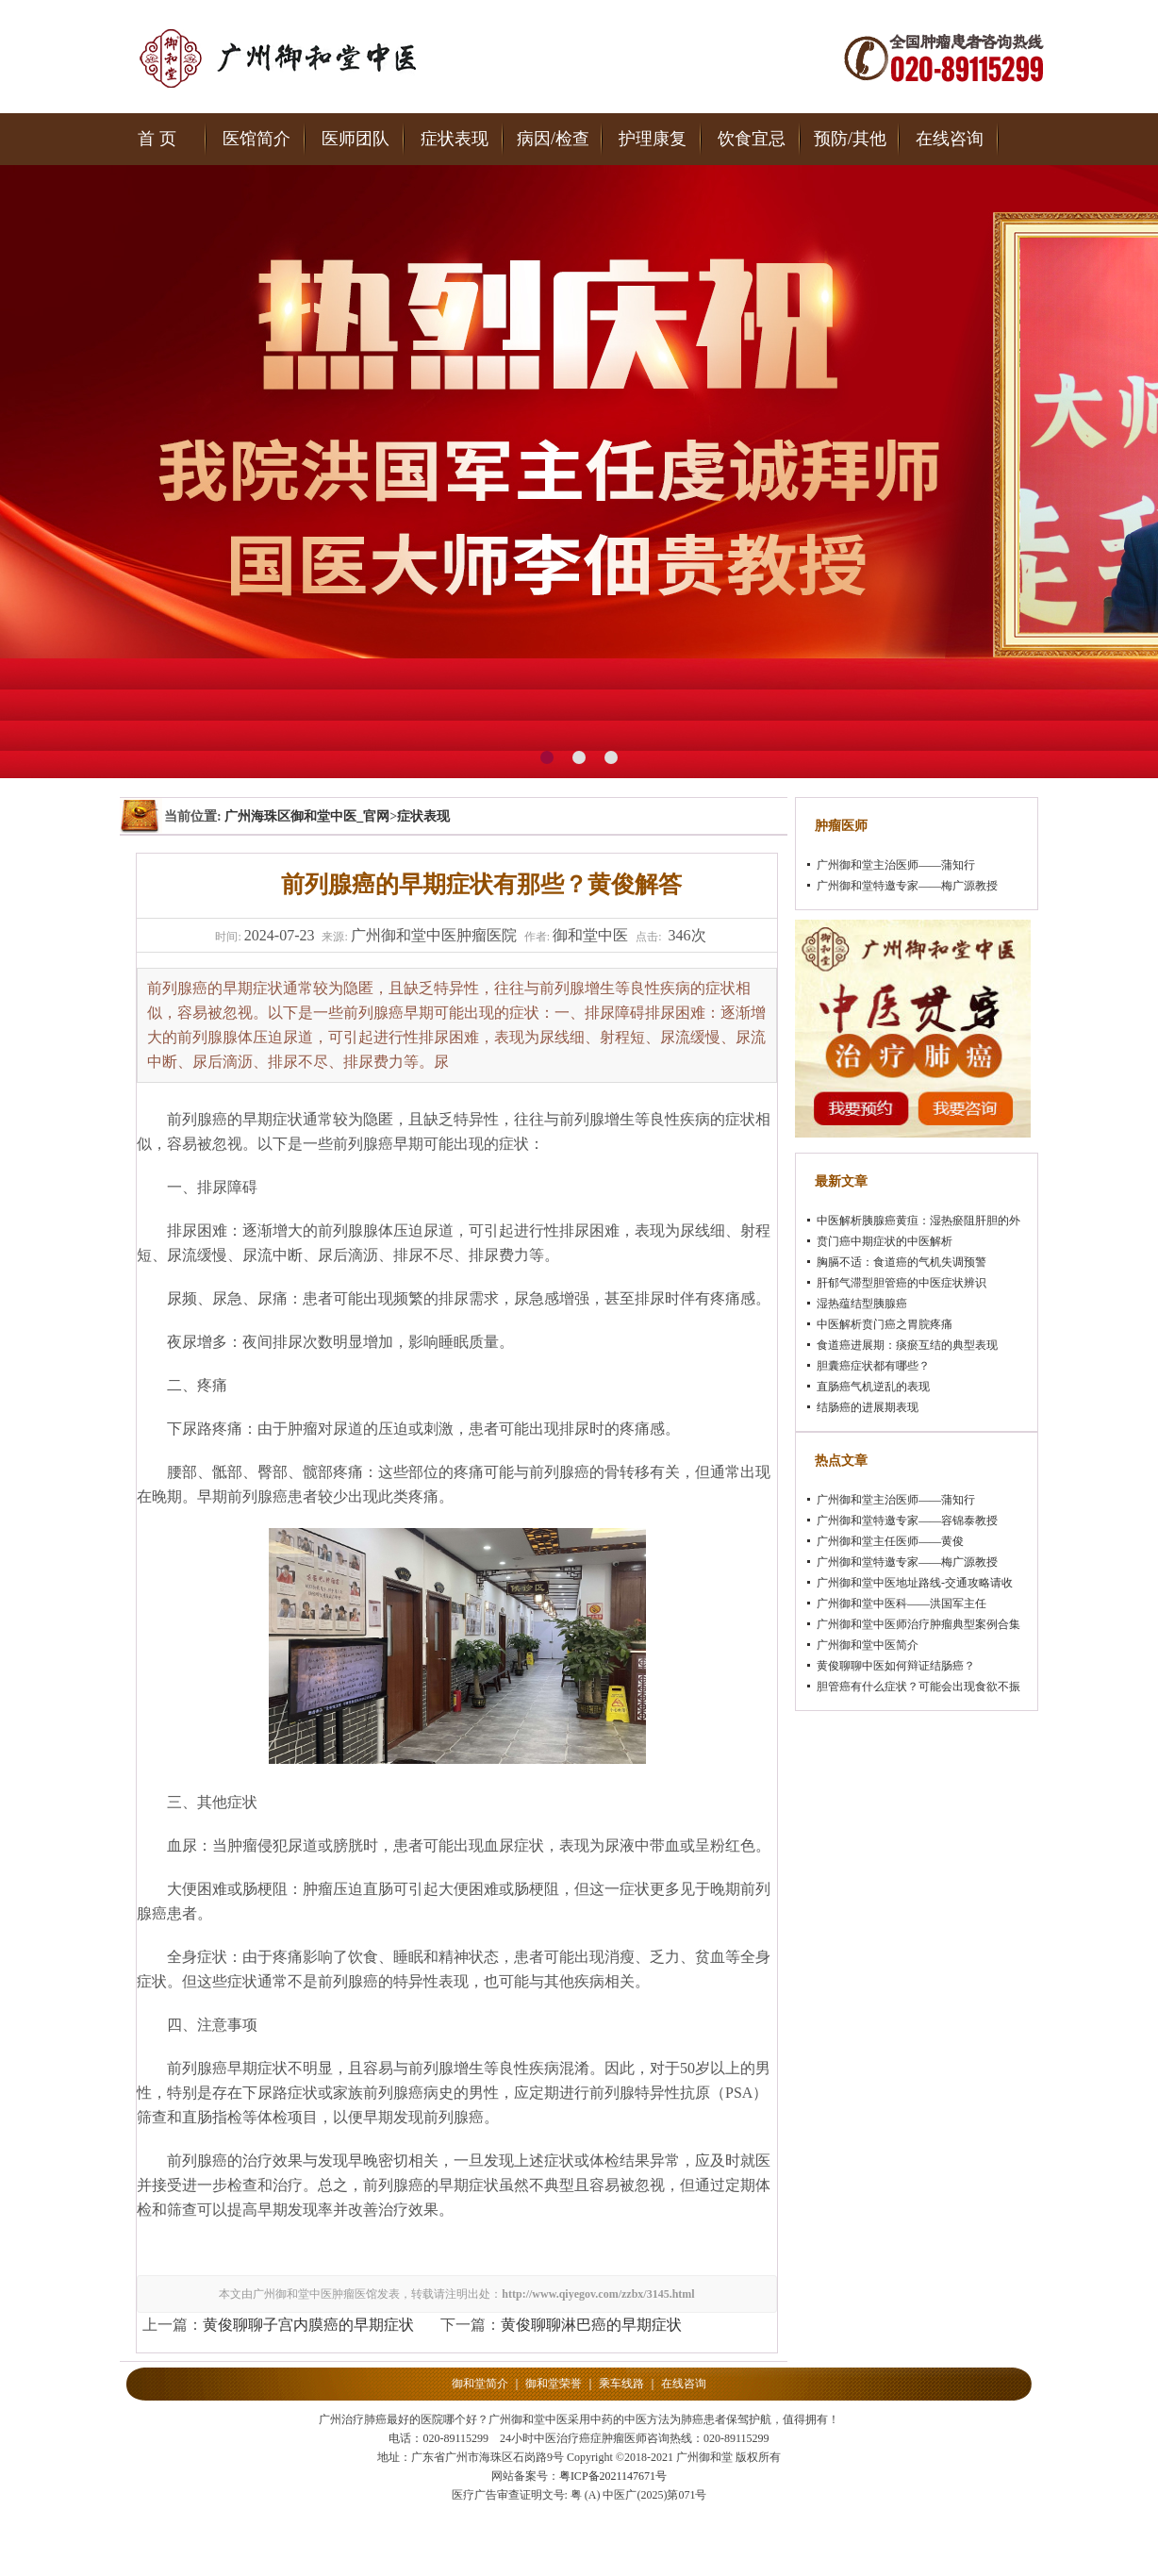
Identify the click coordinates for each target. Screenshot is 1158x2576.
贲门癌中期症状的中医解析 (884, 1241)
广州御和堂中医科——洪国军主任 (901, 1603)
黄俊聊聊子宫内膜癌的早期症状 (308, 2325)
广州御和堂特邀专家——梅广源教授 (907, 885)
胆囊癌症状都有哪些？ (873, 1365)
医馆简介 (256, 138)
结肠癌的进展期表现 (867, 1407)
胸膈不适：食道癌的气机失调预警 (901, 1262)
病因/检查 (553, 138)
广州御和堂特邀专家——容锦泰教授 (907, 1520)
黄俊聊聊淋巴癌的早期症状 (591, 2325)
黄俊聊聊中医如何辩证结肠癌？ (896, 1665)
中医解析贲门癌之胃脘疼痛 (884, 1324)
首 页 (157, 138)
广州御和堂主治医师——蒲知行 (896, 865)
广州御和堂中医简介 (867, 1645)
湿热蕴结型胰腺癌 (862, 1303)
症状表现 (454, 138)
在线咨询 (950, 138)
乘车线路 (621, 2383)
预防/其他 (850, 138)
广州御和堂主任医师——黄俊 (890, 1541)
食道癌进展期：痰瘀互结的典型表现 (907, 1345)
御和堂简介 (480, 2383)
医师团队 (355, 138)
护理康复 (653, 138)
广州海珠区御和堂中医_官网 (306, 816)
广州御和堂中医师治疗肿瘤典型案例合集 (918, 1624)
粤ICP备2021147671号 (613, 2476)
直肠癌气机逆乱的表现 (873, 1386)
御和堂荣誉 (553, 2383)
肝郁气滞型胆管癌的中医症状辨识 (901, 1282)
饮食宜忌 (752, 138)
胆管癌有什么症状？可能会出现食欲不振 (918, 1686)
